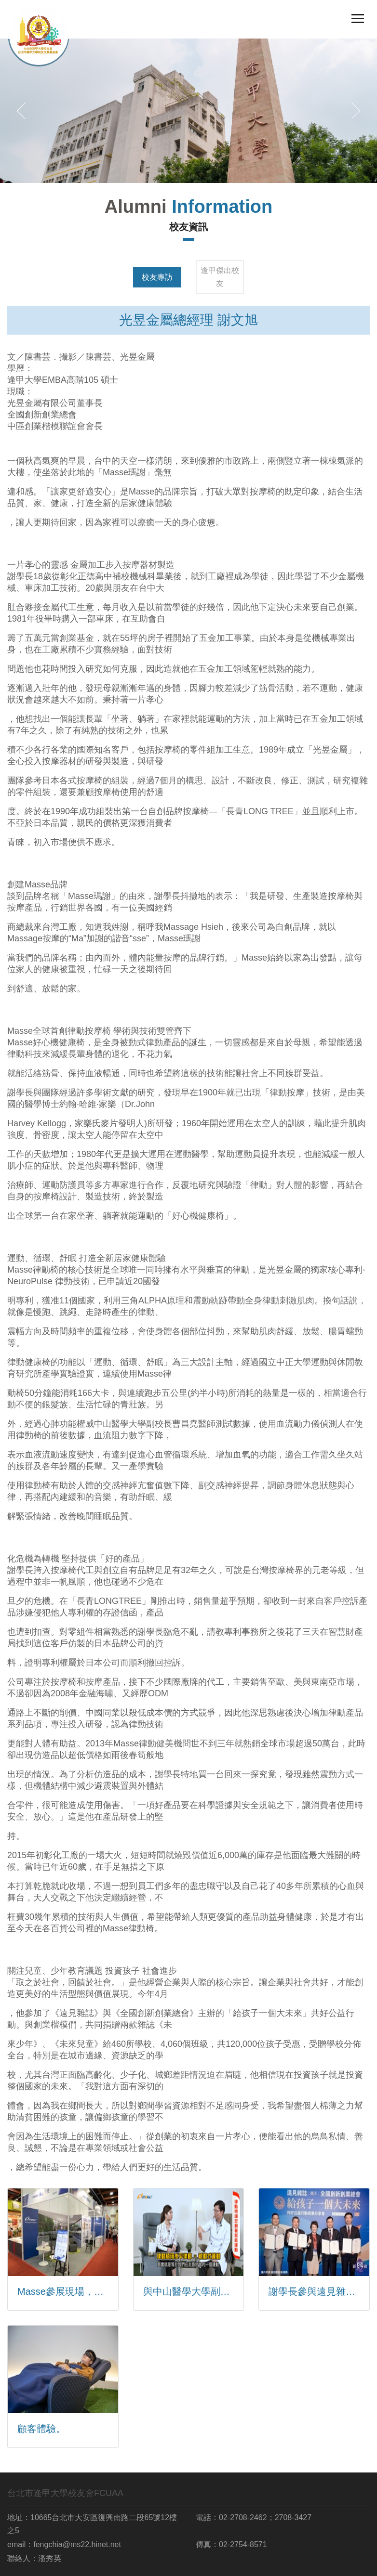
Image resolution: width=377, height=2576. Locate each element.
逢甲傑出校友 (220, 276)
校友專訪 (157, 277)
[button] (21, 110)
